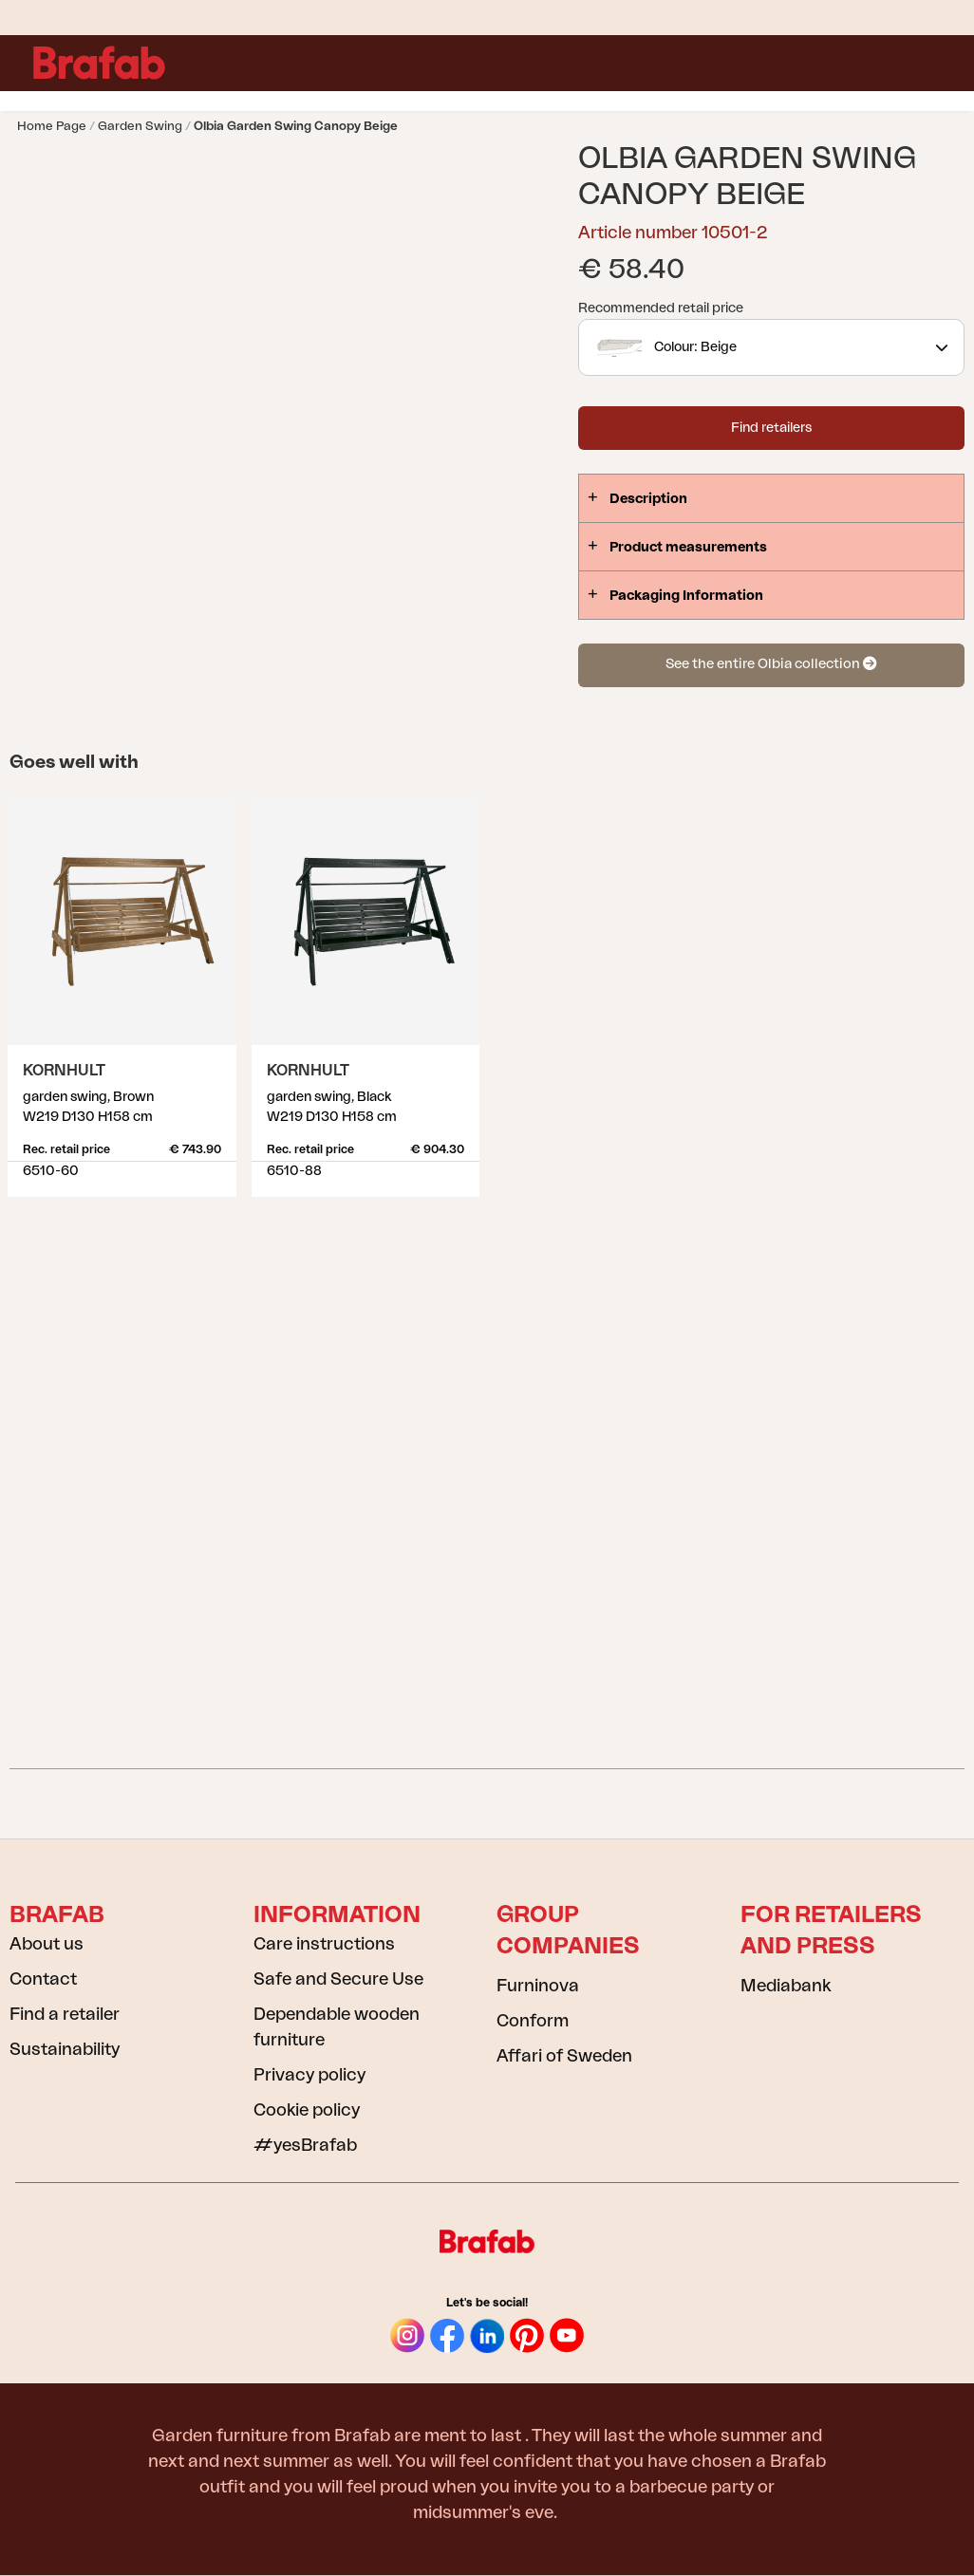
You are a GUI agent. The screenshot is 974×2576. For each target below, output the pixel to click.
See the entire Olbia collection (770, 664)
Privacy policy (309, 2074)
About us (46, 1943)
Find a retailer (64, 2014)
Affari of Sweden (564, 2055)
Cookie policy (306, 2110)
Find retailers (771, 428)
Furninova (537, 1985)
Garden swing (140, 126)
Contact (43, 1979)
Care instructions (324, 1943)
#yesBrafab (305, 2145)
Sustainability (64, 2049)
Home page (51, 126)
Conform (532, 2020)
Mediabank (785, 1985)
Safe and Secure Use (338, 1979)
